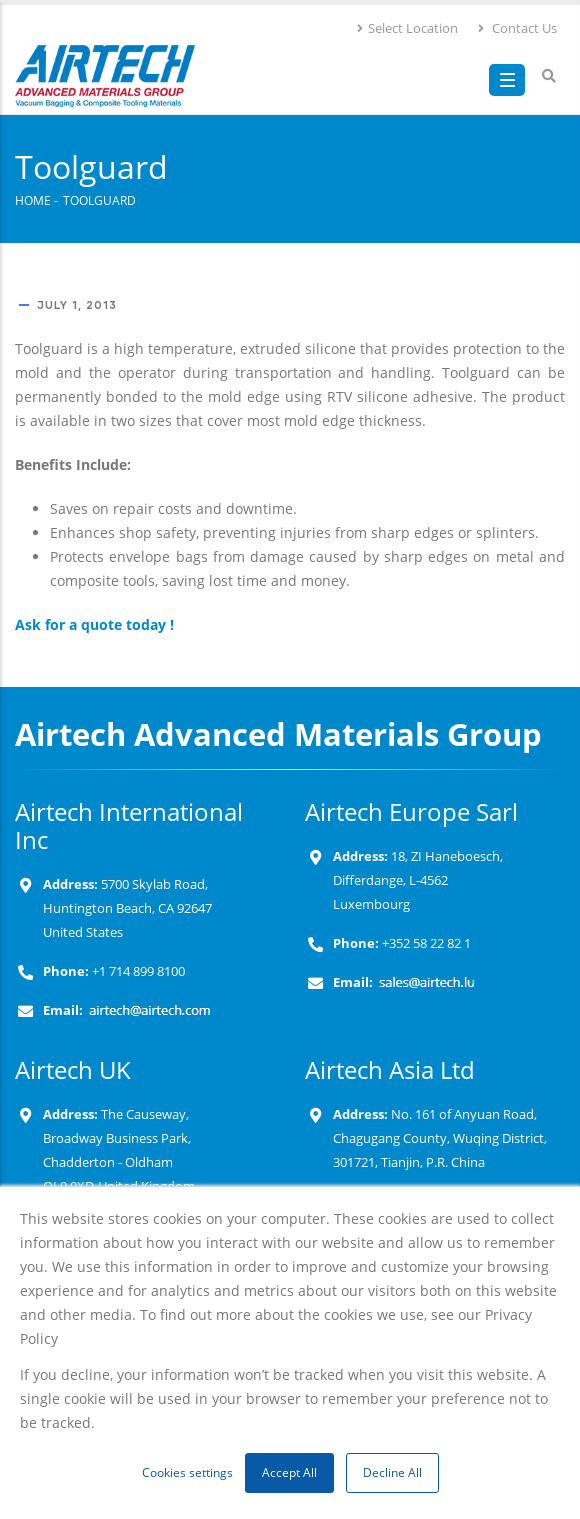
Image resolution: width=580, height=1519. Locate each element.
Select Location (406, 28)
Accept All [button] (289, 1472)
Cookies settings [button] (187, 1472)
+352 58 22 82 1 (425, 943)
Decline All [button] (392, 1472)
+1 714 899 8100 (138, 971)
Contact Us (516, 28)
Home (33, 200)
